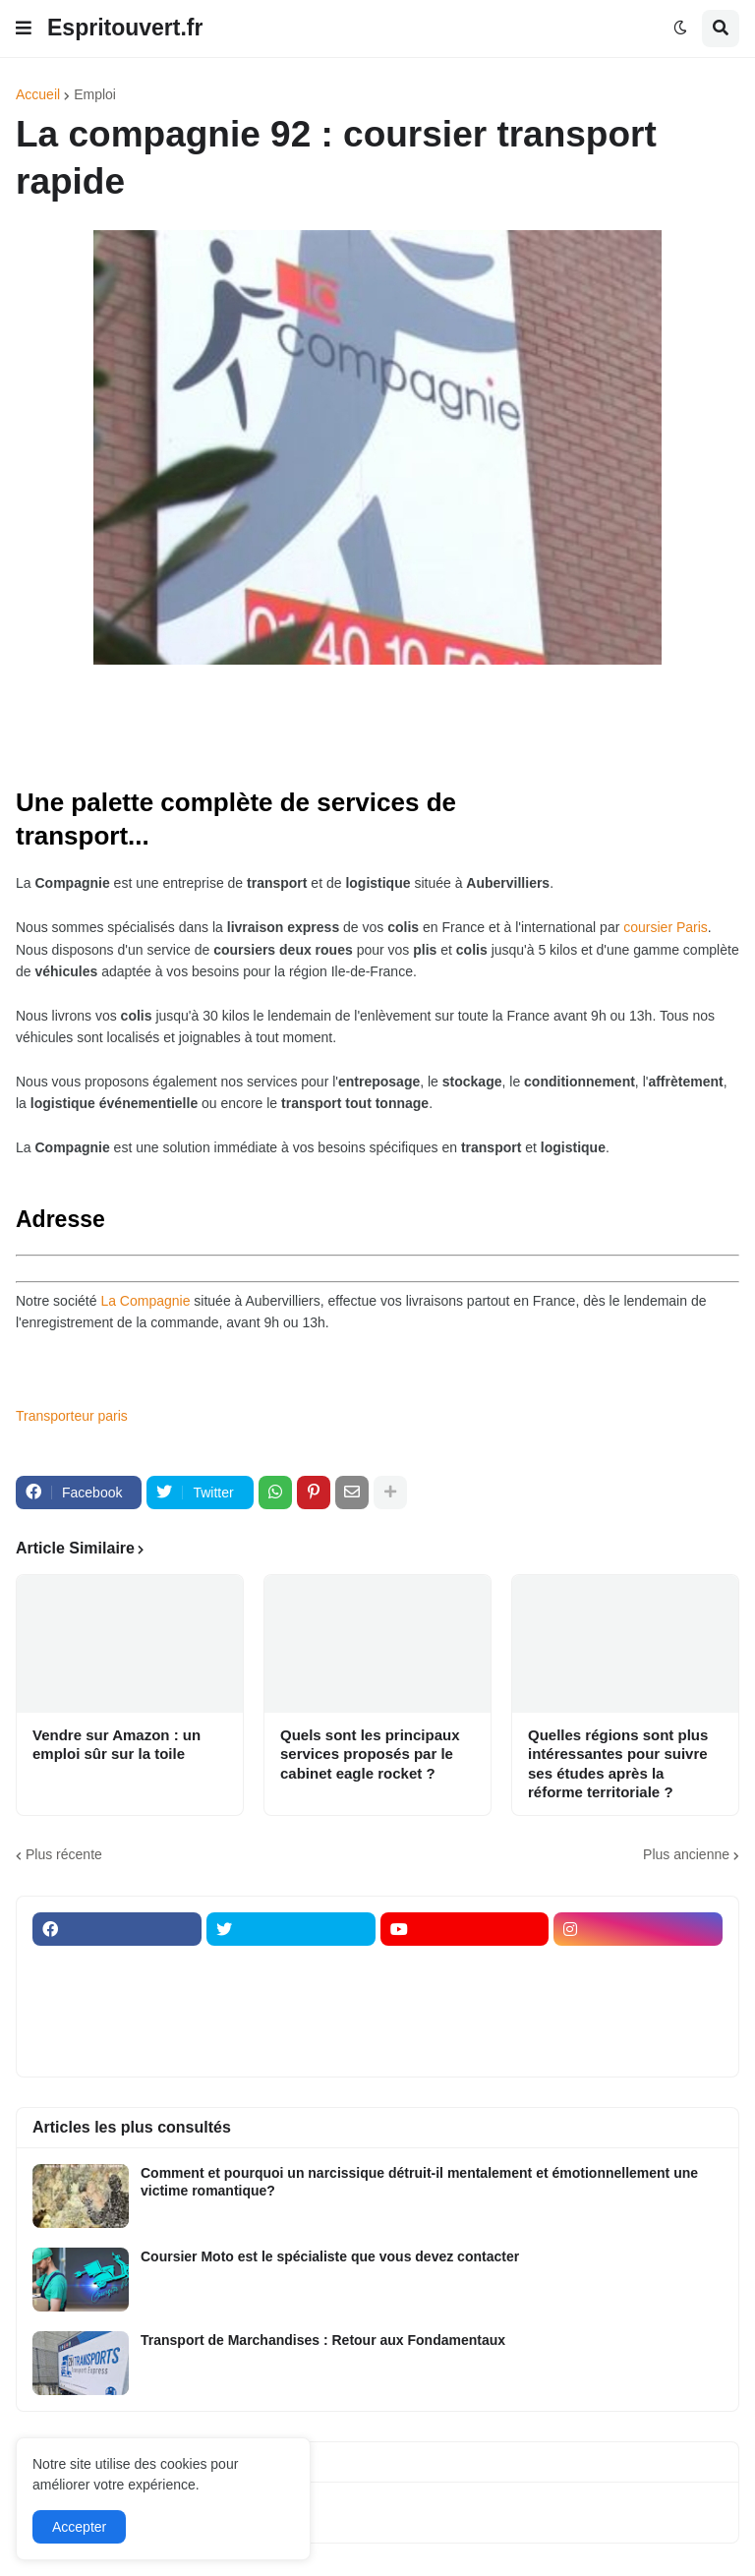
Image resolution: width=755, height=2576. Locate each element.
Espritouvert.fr (125, 27)
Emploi (95, 94)
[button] (23, 28)
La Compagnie (145, 1301)
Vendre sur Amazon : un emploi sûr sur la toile (116, 1745)
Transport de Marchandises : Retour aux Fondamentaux (323, 2340)
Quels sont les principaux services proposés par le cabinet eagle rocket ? (370, 1754)
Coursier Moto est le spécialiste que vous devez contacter (330, 2256)
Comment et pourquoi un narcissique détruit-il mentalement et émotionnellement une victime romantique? (419, 2181)
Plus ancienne (686, 1854)
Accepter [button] (79, 2527)
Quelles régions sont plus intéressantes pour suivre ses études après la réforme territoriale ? (618, 1764)
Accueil (38, 94)
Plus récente (64, 1854)
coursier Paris (665, 927)
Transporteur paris (72, 1416)
